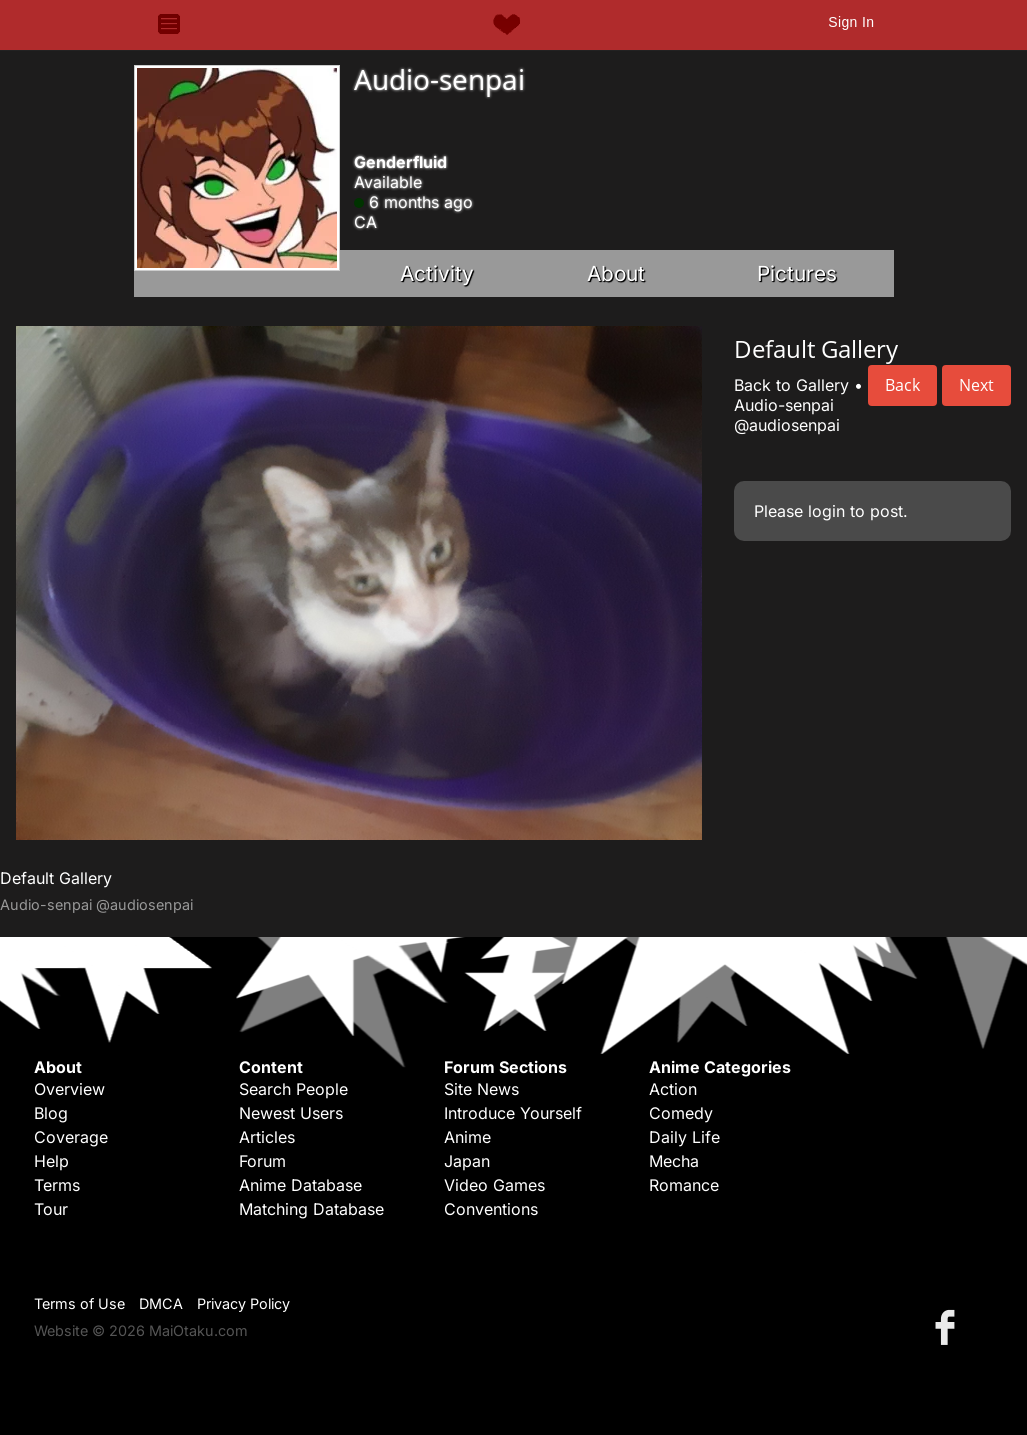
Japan (467, 1161)
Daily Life (684, 1137)
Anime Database (300, 1185)
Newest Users (291, 1113)
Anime (467, 1137)
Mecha (674, 1161)
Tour (51, 1209)
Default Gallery (56, 878)
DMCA (161, 1303)
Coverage (71, 1137)
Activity (437, 273)
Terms (57, 1185)
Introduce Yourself (513, 1113)
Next (976, 385)
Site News (481, 1089)
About (616, 273)
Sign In (851, 22)
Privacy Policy (243, 1303)
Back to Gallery (791, 385)
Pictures (797, 273)
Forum (262, 1161)
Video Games (494, 1185)
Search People (293, 1089)
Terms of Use (79, 1303)
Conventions (491, 1209)
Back (902, 385)
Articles (267, 1137)
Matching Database (311, 1209)
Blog (51, 1113)
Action (673, 1089)
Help (51, 1161)
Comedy (681, 1113)
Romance (684, 1185)
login (826, 511)
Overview (69, 1089)
